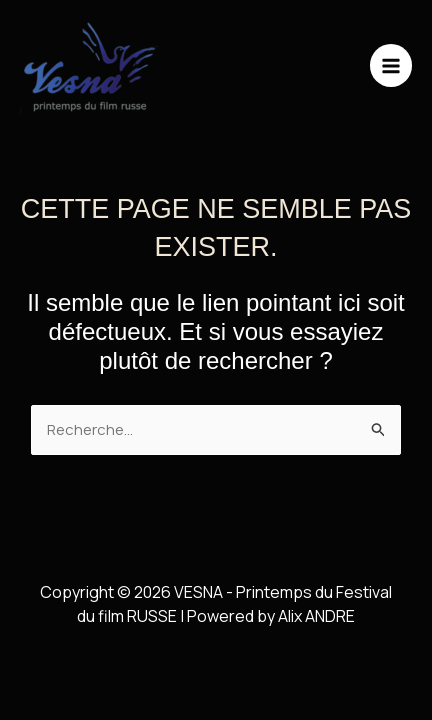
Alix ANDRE (316, 616)
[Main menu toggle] (391, 65)
